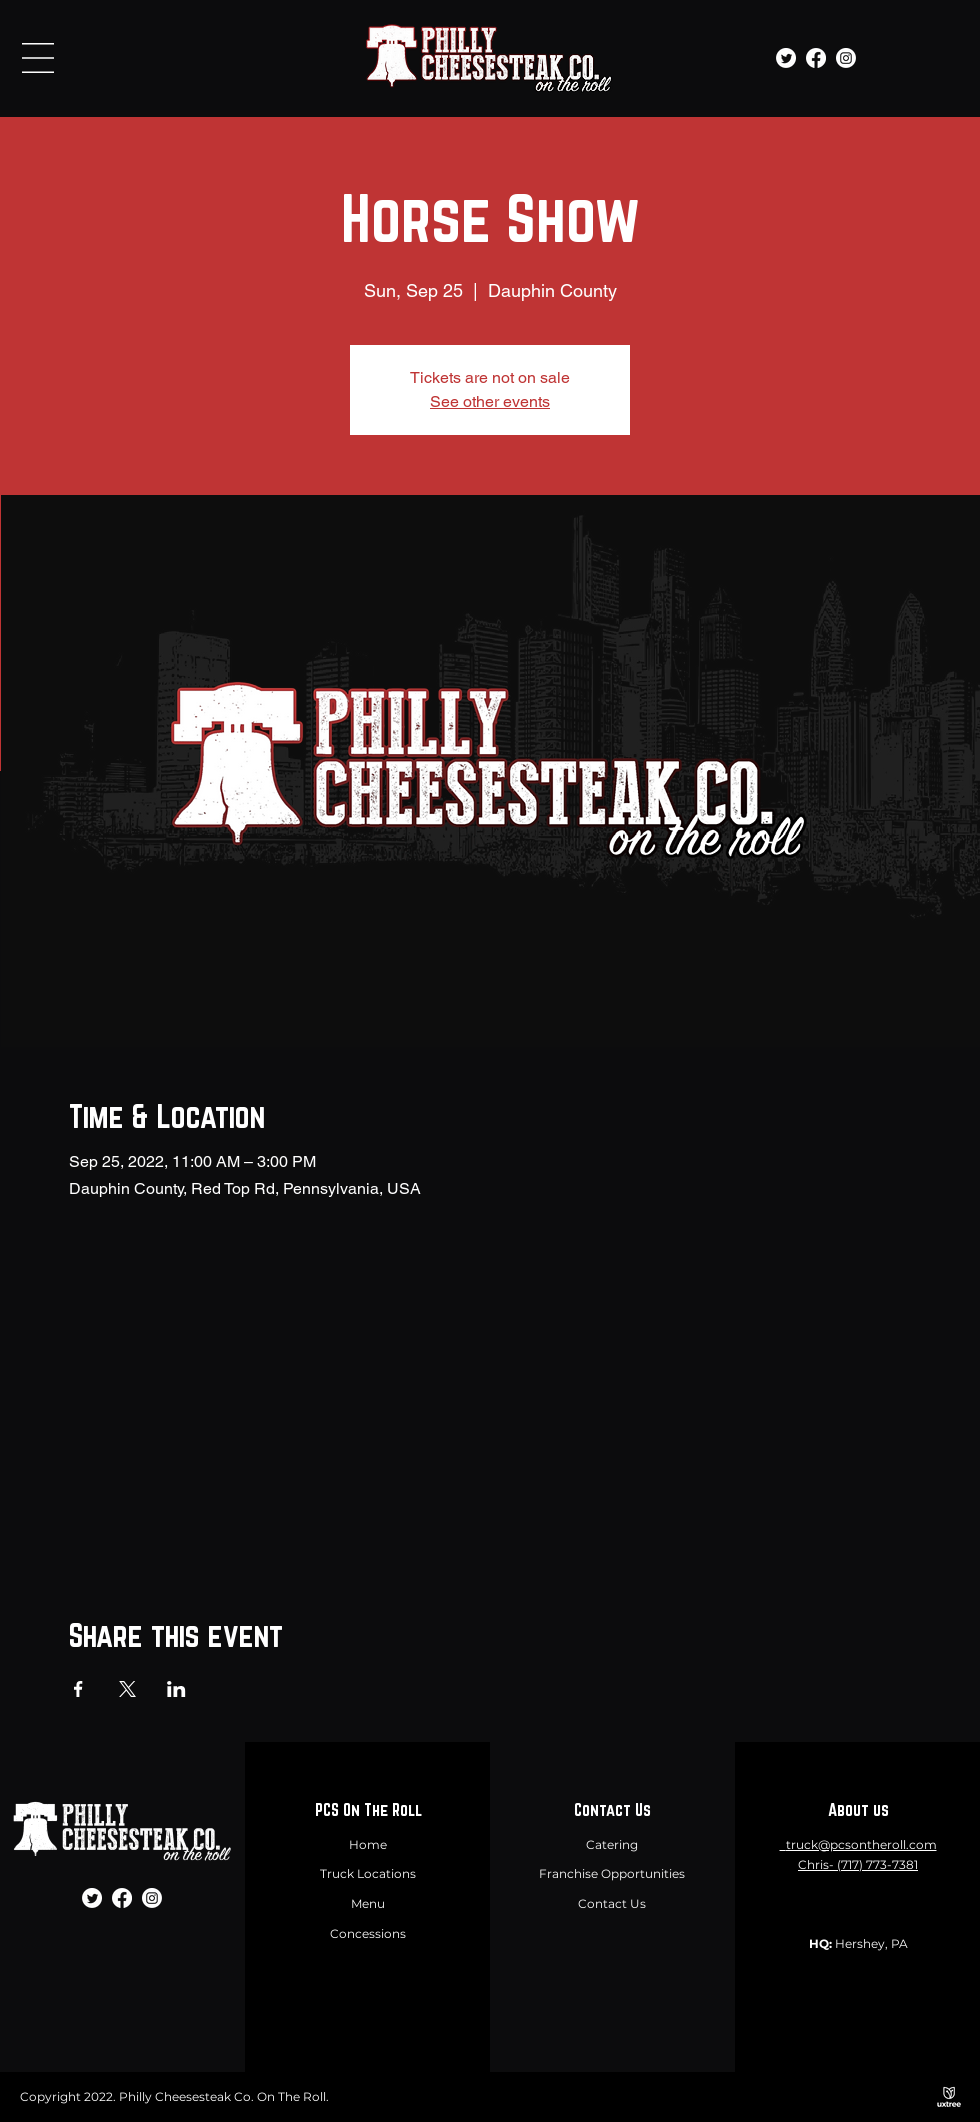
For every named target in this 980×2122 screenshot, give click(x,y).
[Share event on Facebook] (78, 1689)
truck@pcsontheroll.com (861, 1844)
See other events (490, 401)
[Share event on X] (127, 1689)
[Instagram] (846, 58)
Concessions (368, 1933)
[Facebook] (816, 58)
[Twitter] (786, 58)
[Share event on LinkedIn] (176, 1689)
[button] (38, 58)
